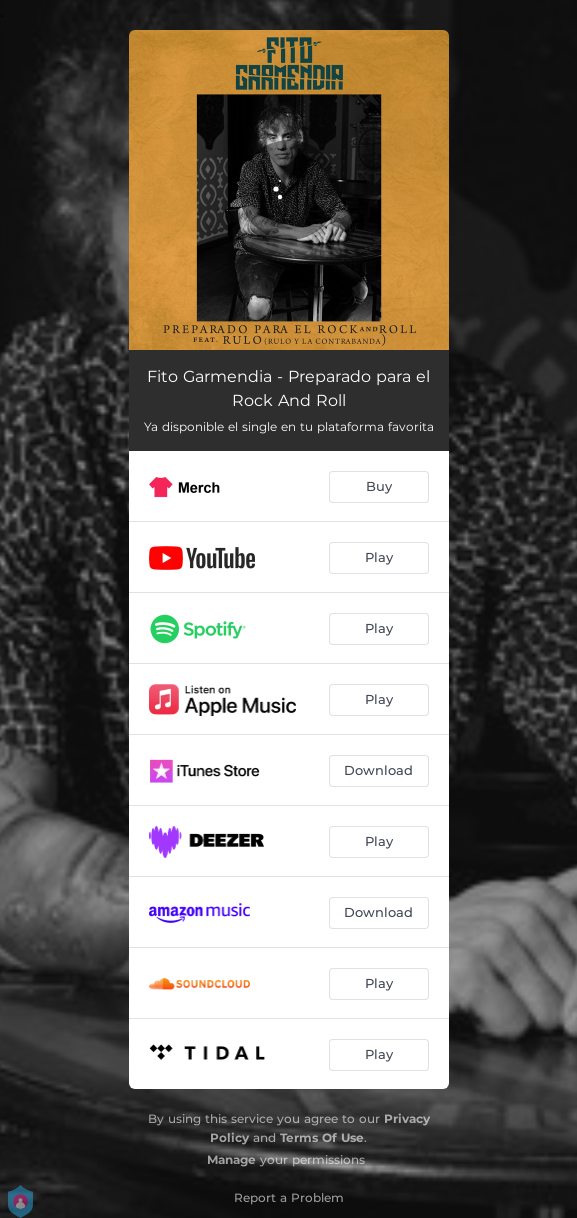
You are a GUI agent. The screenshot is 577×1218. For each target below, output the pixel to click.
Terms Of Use (322, 1137)
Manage (231, 1159)
